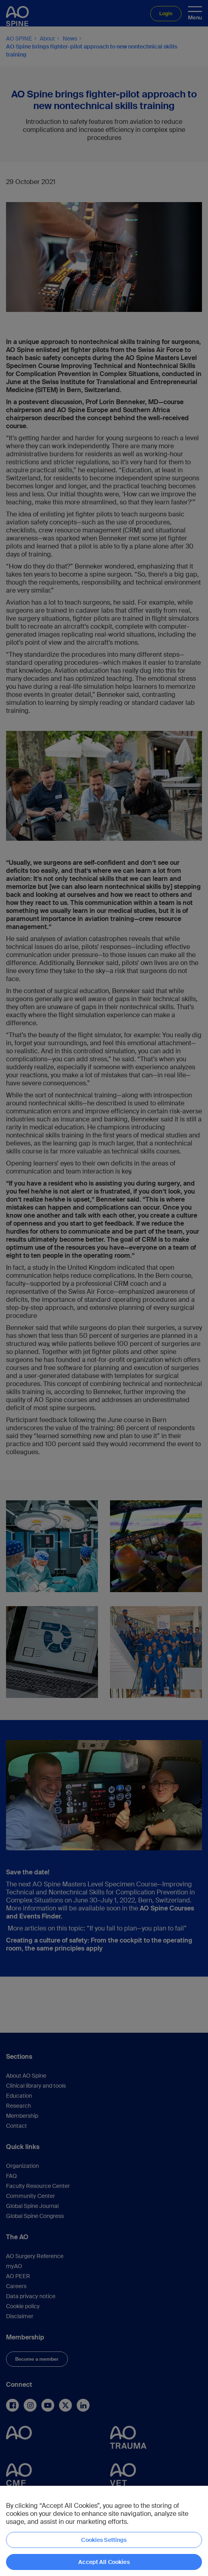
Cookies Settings (103, 2540)
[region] (104, 2531)
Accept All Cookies (104, 2562)
